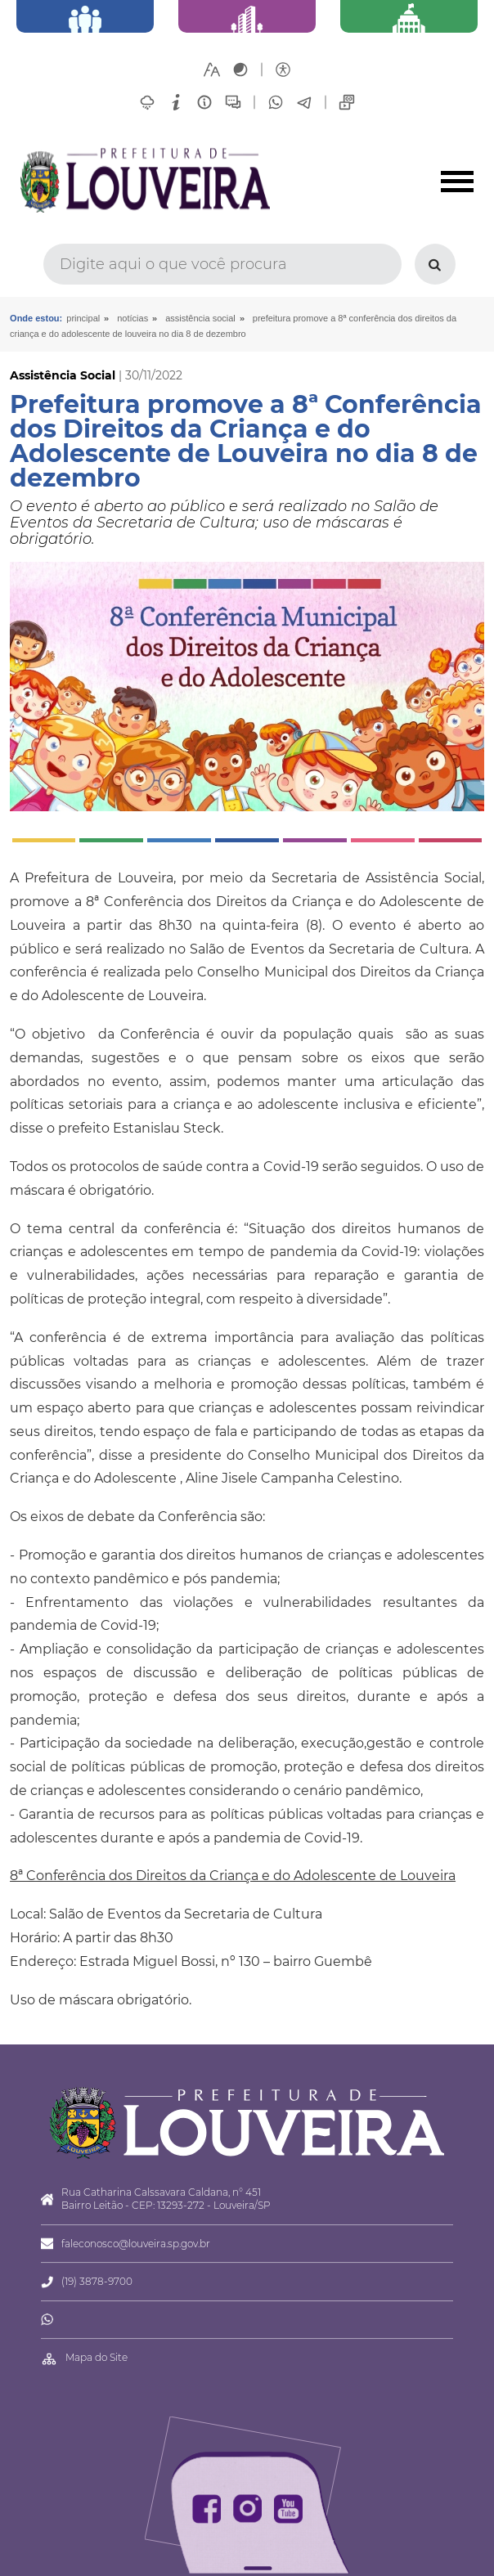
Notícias (132, 318)
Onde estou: (36, 318)
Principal (83, 318)
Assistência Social (200, 318)
